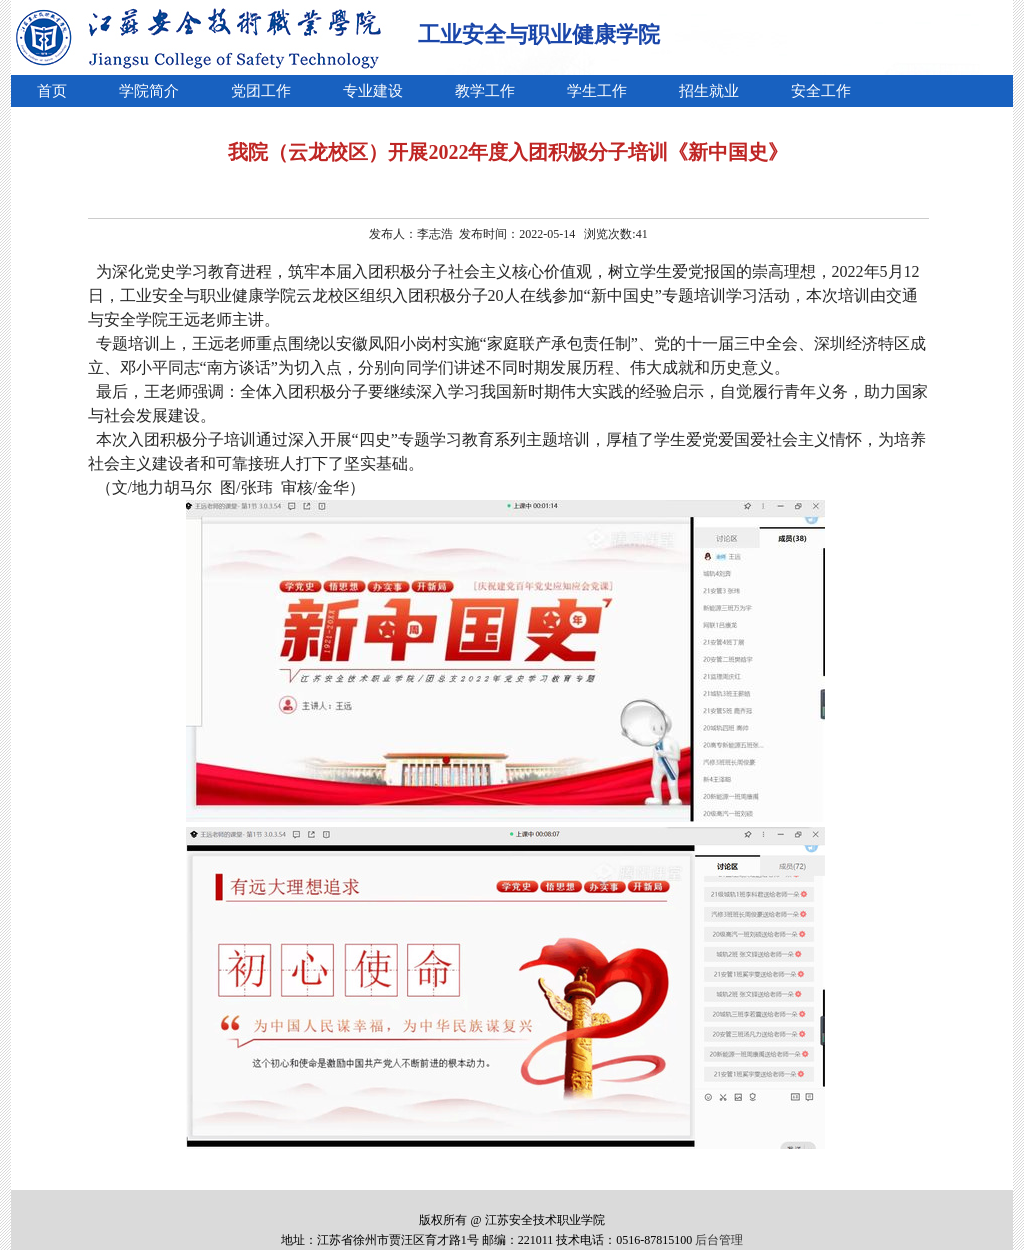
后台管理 (719, 1240)
